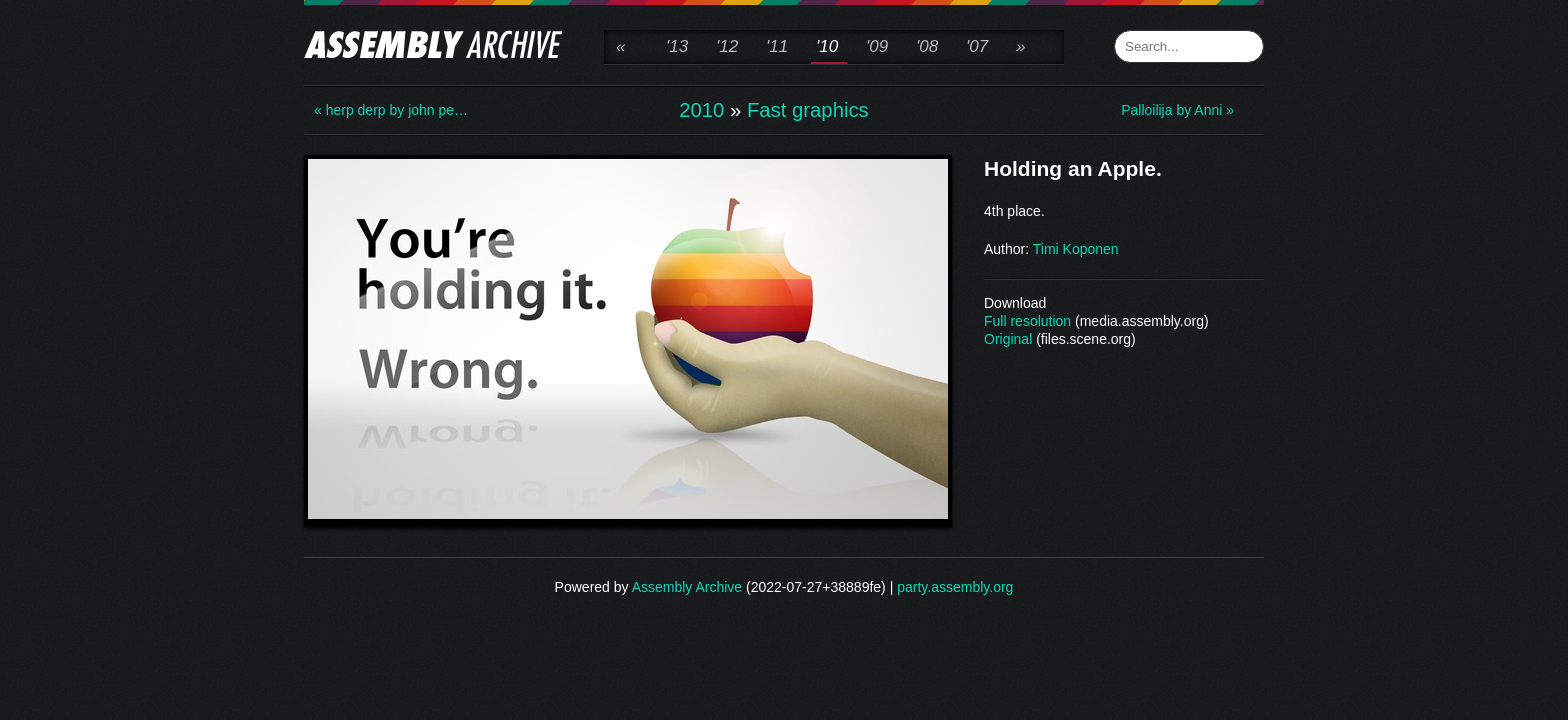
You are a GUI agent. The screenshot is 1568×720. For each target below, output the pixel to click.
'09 (877, 46)
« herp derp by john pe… (391, 110)
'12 (727, 46)
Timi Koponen (1076, 249)
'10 (827, 46)
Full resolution (1027, 321)
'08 (927, 46)
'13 (677, 46)
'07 (977, 46)
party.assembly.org (955, 587)
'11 (777, 46)
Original (1008, 339)
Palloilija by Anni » (1177, 110)
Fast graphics (808, 110)
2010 (701, 110)
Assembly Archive (687, 587)
